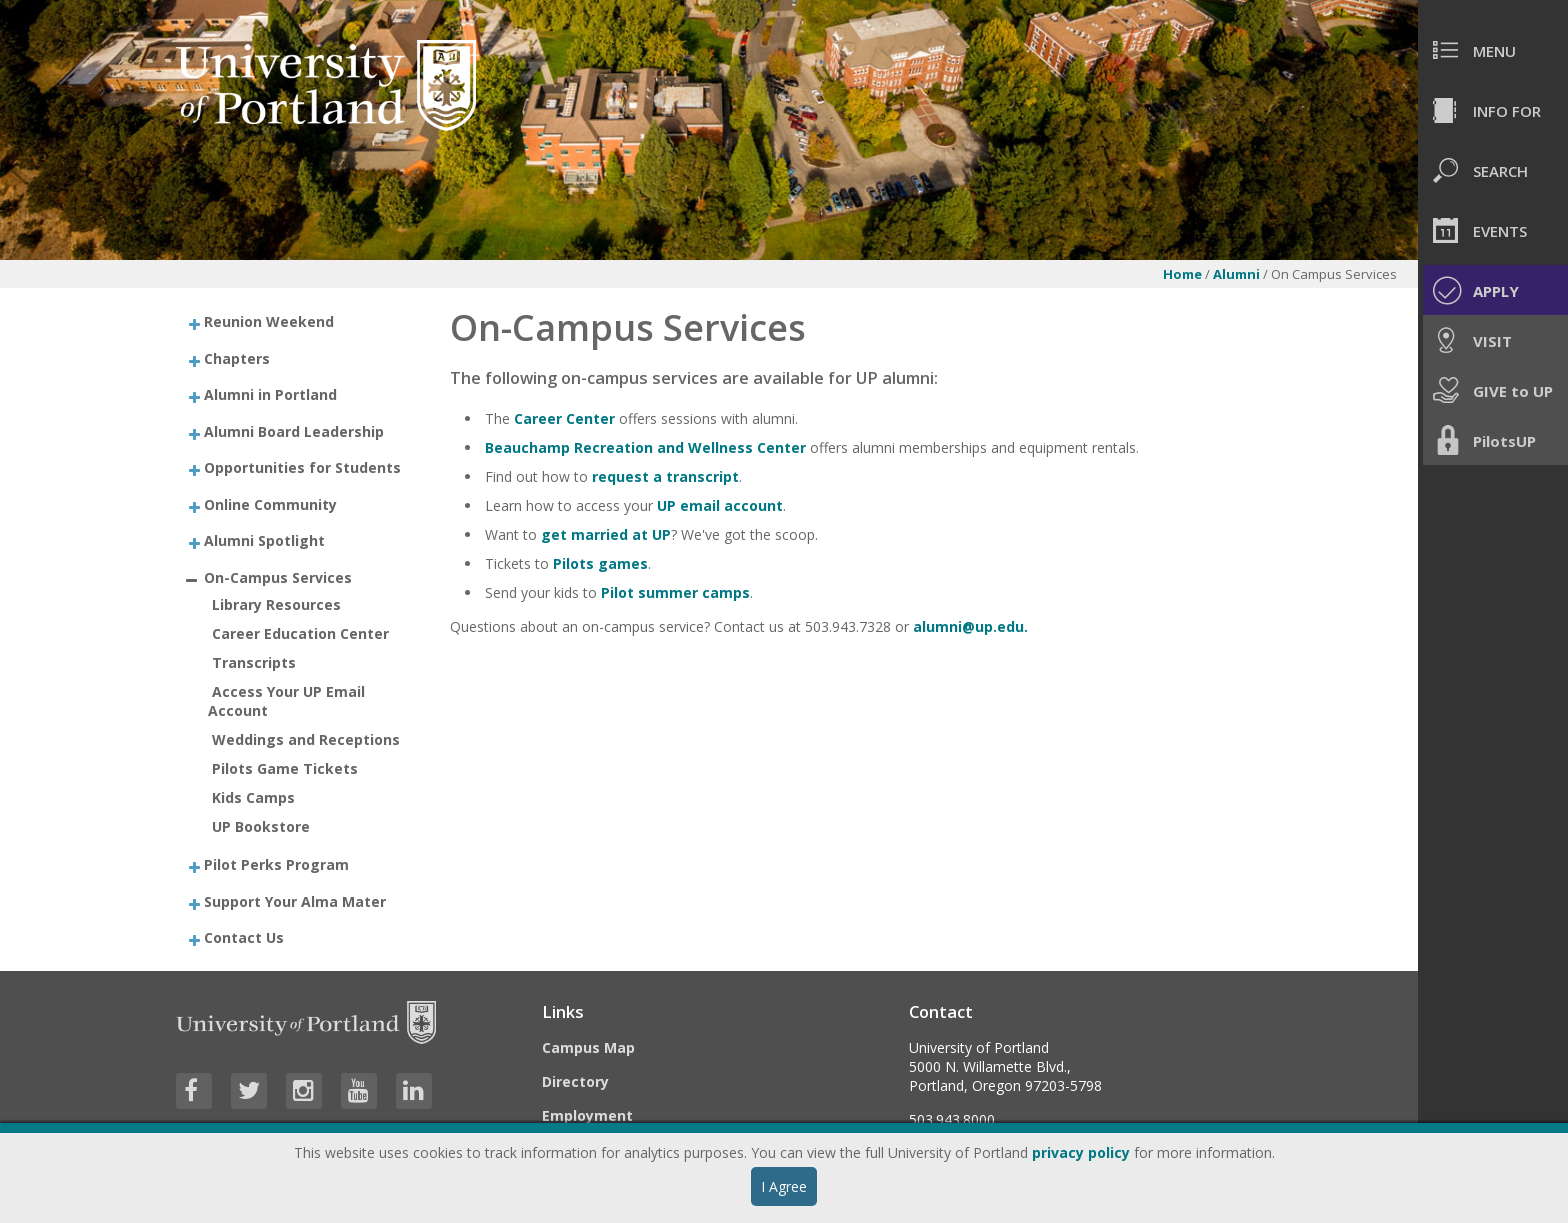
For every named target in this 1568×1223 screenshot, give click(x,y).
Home (1182, 274)
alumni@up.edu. (970, 626)
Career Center (564, 418)
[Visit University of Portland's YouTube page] (359, 1091)
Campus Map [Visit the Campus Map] (588, 1047)
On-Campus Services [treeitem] (278, 576)
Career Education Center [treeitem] (300, 633)
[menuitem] (1493, 50)
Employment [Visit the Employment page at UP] (587, 1115)
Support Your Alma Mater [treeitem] (295, 900)
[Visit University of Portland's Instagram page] (304, 1091)
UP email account (720, 505)
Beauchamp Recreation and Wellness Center (645, 447)
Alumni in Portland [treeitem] (270, 394)
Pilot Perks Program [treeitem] (276, 864)
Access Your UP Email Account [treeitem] (286, 701)
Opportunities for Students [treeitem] (302, 467)
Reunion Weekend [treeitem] (269, 321)
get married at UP (606, 534)
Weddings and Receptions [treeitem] (306, 739)
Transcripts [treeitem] (254, 662)
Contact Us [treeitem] (244, 937)
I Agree (784, 1186)
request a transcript (665, 476)
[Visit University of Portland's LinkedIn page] (414, 1091)
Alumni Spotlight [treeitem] (264, 540)
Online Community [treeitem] (270, 503)
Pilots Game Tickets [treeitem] (285, 768)
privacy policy (1081, 1152)
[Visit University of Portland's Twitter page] (249, 1091)
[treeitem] (296, 321)
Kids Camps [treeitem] (253, 797)
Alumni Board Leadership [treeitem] (294, 430)
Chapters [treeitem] (237, 357)
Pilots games (600, 563)
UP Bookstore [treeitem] (261, 826)
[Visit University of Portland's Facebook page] (194, 1091)
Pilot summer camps (675, 592)
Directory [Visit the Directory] (575, 1081)
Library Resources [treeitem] (276, 604)
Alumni (1236, 274)
